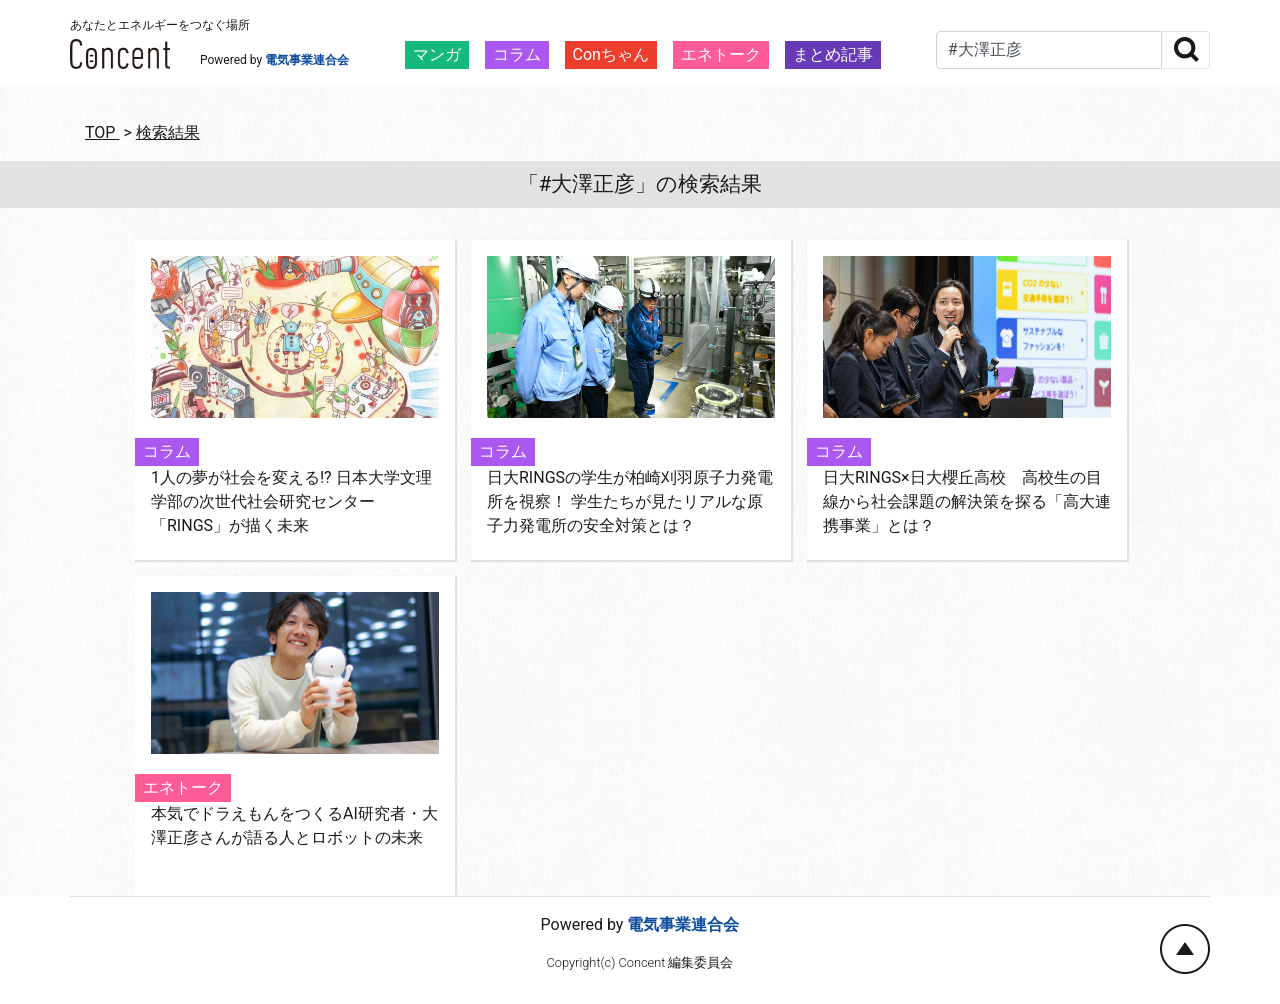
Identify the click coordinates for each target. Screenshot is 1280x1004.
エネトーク (721, 54)
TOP (102, 132)
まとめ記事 (833, 54)
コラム (517, 54)
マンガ (437, 54)
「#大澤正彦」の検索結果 (640, 184)
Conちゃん (611, 54)
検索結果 (168, 132)
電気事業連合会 (307, 60)
